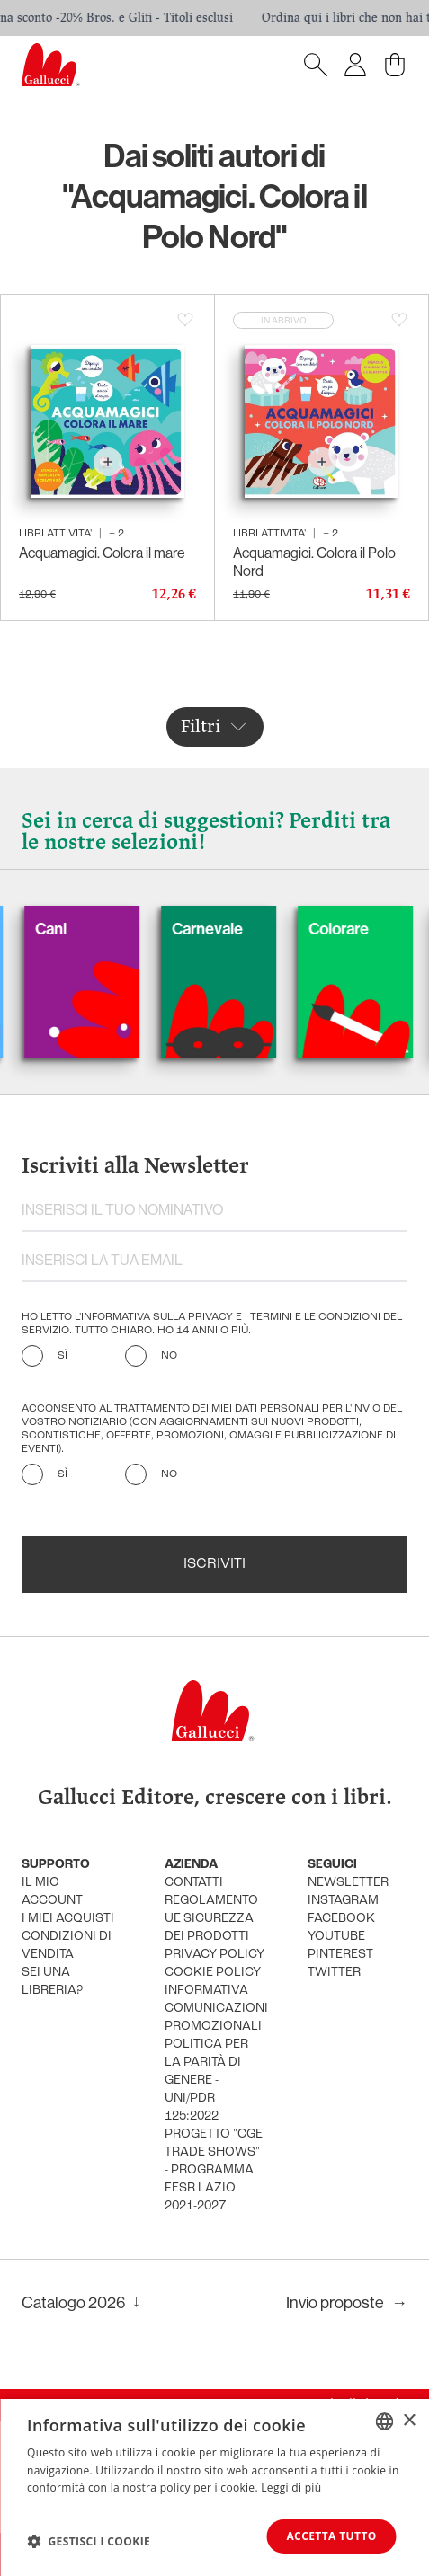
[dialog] (214, 2487)
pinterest (340, 1954)
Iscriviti (214, 1564)
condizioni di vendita (67, 1945)
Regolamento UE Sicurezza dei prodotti (211, 1918)
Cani (77, 929)
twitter (334, 1972)
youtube (336, 1936)
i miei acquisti (68, 1918)
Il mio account (52, 1892)
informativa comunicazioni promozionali (214, 2008)
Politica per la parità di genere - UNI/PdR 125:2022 (206, 2080)
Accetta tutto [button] (330, 2536)
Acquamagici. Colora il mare (102, 553)
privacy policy (214, 1954)
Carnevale (233, 929)
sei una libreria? (52, 1981)
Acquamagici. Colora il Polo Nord (314, 562)
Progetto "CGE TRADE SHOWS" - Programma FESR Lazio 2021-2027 (214, 2170)
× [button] (409, 2420)
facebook (341, 1918)
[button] (88, 2541)
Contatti (194, 1883)
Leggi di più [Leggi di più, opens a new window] (291, 2487)
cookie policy (213, 1972)
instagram (343, 1901)
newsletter (348, 1883)
